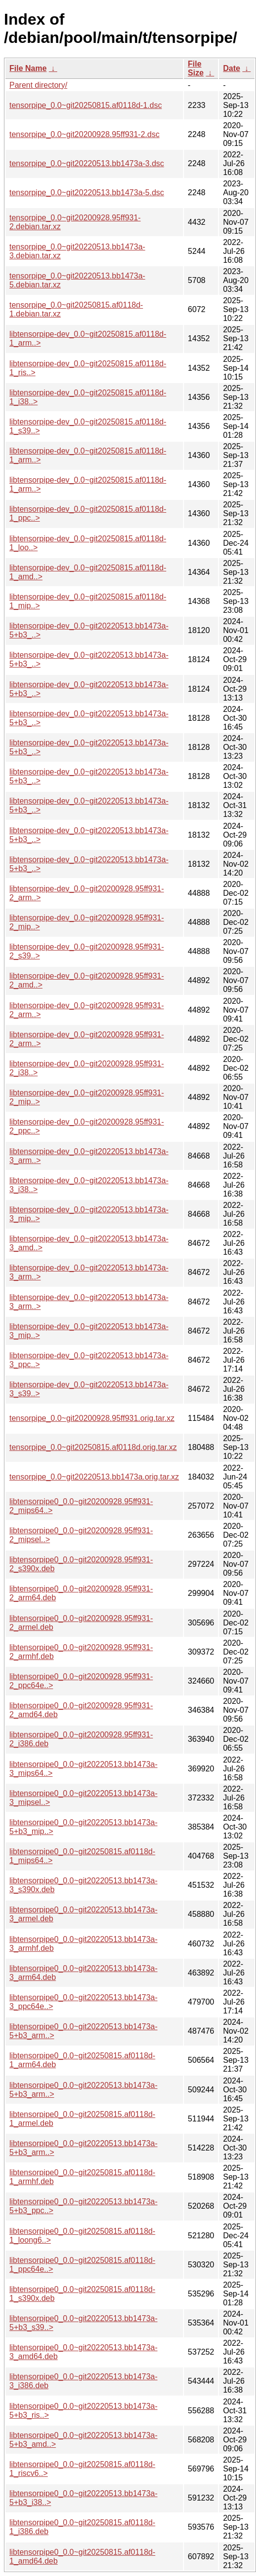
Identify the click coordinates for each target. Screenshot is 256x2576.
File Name (28, 68)
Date (231, 68)
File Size (196, 68)
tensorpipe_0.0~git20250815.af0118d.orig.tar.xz (93, 1447)
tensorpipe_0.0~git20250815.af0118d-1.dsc (85, 105)
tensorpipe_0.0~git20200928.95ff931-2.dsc (84, 134)
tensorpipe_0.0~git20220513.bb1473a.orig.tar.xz (94, 1477)
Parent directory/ (38, 85)
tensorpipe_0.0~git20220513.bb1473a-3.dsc (86, 163)
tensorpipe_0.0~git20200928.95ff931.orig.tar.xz (92, 1418)
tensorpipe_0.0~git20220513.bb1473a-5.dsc (86, 192)
